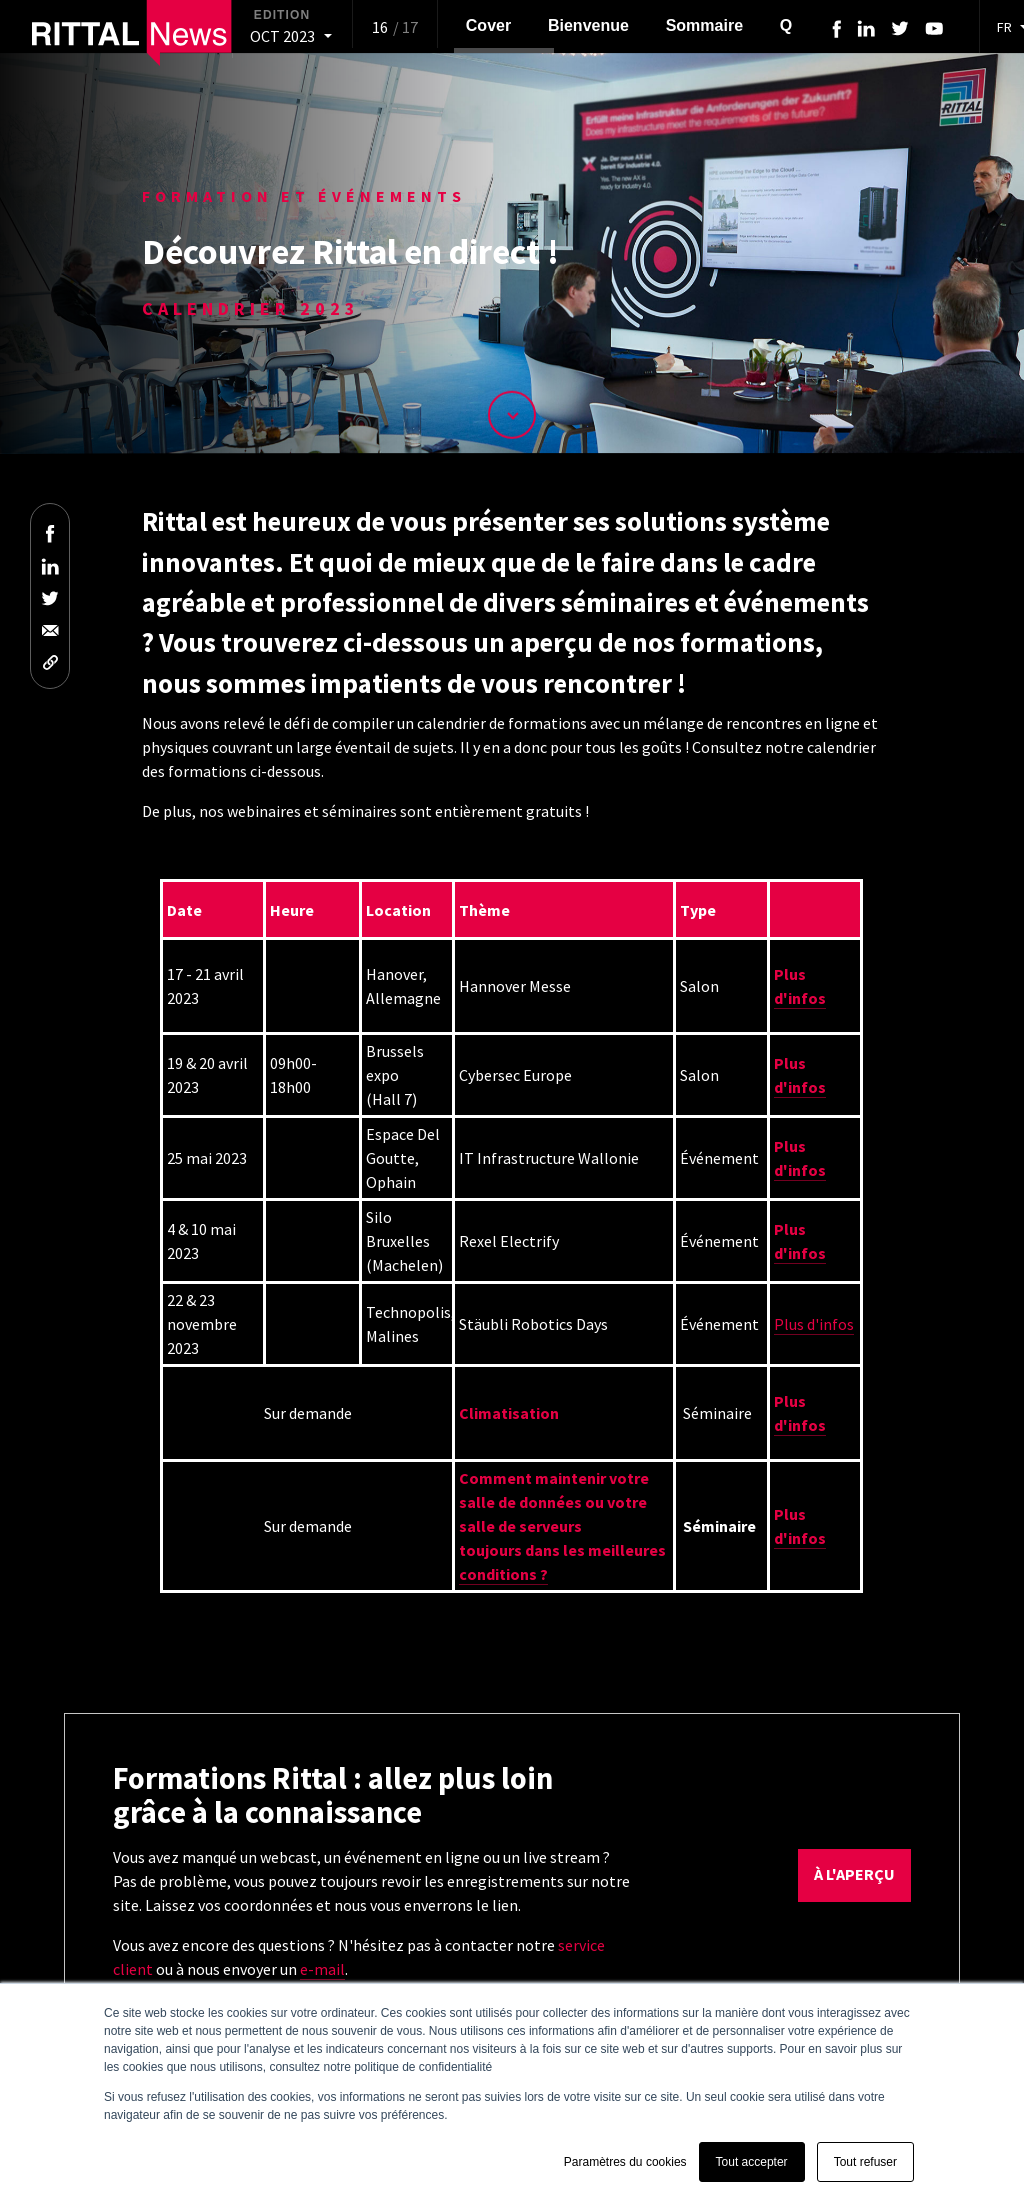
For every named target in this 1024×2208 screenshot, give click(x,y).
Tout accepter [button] (752, 2162)
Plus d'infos (814, 1324)
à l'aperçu (854, 1874)
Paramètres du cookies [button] (625, 2162)
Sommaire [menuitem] (704, 25)
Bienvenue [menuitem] (588, 25)
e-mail (322, 1969)
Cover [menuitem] (488, 25)
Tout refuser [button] (865, 2162)
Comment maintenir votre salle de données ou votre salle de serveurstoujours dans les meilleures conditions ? (562, 1526)
